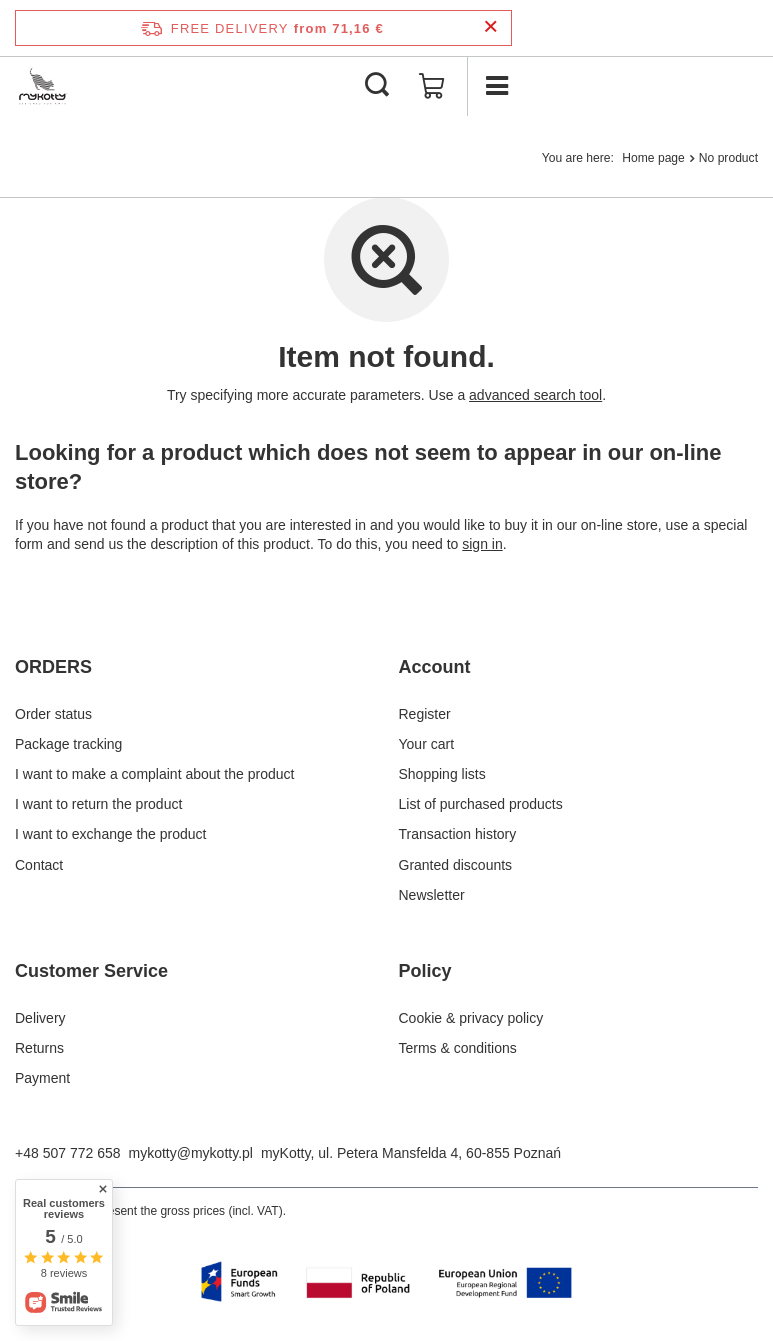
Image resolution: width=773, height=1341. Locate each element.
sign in (482, 544)
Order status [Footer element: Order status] (53, 714)
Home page (653, 158)
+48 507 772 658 (68, 1153)
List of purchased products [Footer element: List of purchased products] (481, 804)
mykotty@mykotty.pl (191, 1153)
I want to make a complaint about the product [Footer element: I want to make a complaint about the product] (154, 774)
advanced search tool (535, 395)
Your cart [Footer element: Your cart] (427, 744)
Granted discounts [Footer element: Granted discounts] (456, 865)
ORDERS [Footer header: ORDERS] (53, 667)
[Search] (377, 86)
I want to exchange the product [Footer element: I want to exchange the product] (110, 834)
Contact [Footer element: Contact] (39, 865)
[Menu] (497, 86)
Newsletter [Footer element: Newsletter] (432, 895)
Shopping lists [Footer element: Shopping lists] (442, 774)
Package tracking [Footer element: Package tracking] (68, 744)
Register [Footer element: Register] (425, 714)
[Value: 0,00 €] (432, 86)
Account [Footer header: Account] (435, 667)
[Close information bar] (490, 27)
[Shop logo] (43, 86)
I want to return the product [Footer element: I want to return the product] (98, 804)
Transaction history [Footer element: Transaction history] (458, 834)
